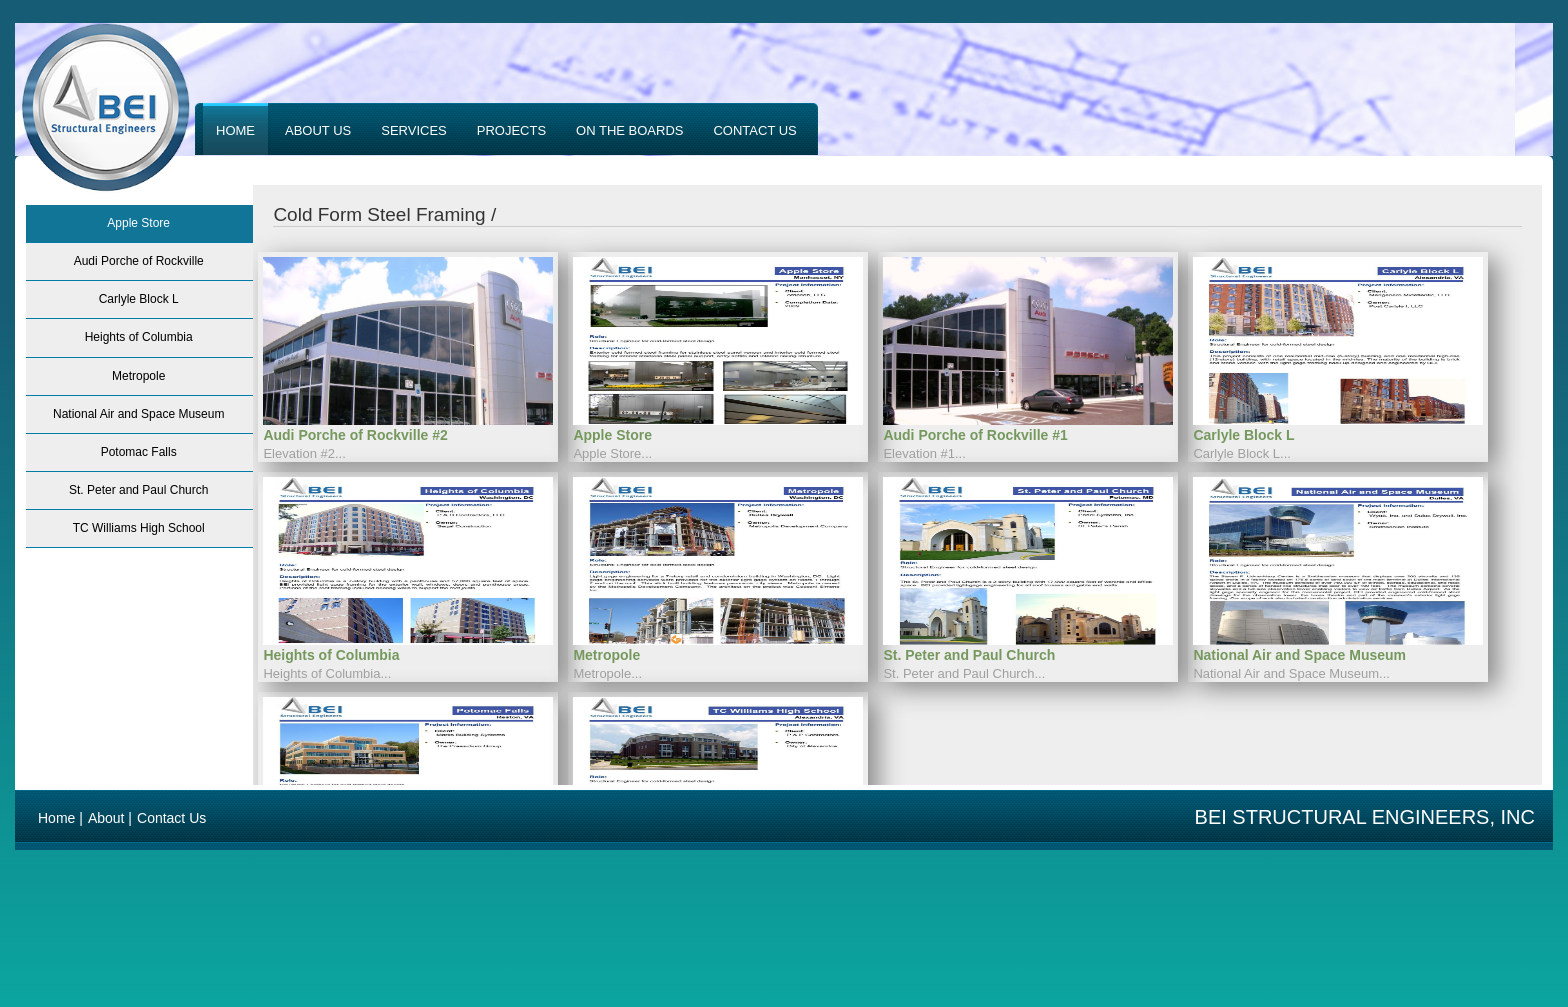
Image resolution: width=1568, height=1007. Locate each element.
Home (56, 818)
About (106, 818)
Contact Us (171, 818)
